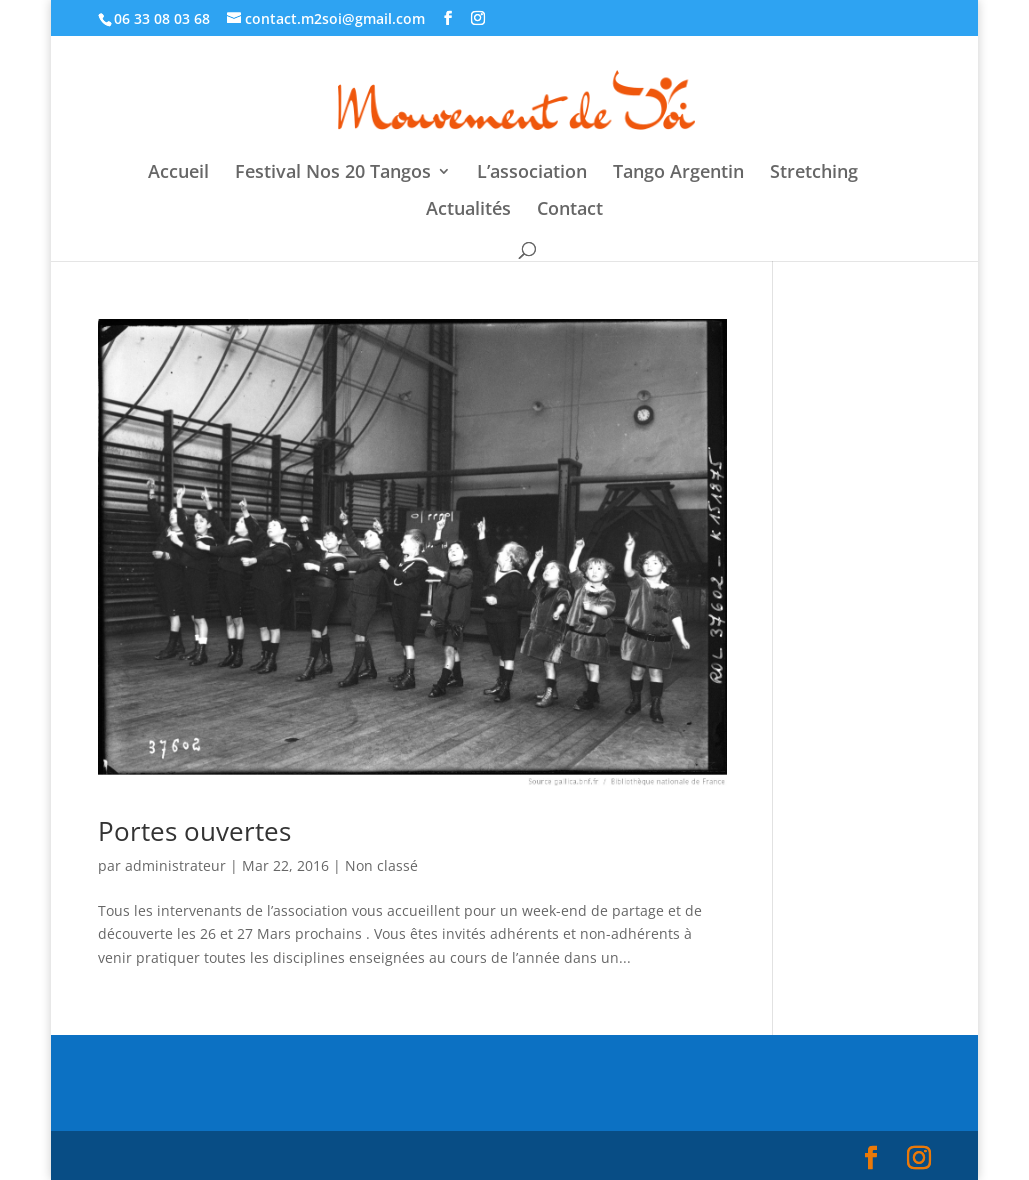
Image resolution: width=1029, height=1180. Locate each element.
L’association (532, 173)
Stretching (814, 173)
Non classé (381, 865)
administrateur (175, 865)
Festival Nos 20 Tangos (333, 173)
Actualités (468, 210)
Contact (570, 210)
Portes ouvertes (194, 831)
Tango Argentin (678, 173)
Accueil (178, 173)
